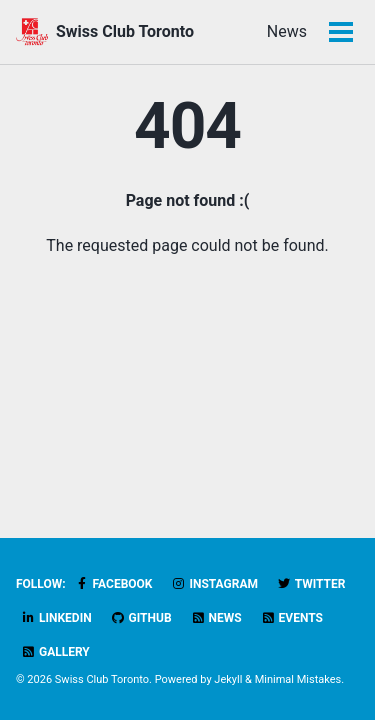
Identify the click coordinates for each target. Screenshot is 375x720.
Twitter (311, 584)
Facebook (114, 584)
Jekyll (228, 679)
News (287, 31)
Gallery (55, 652)
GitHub (141, 618)
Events (292, 618)
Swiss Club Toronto (125, 31)
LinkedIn (56, 618)
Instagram (214, 584)
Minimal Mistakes (298, 679)
